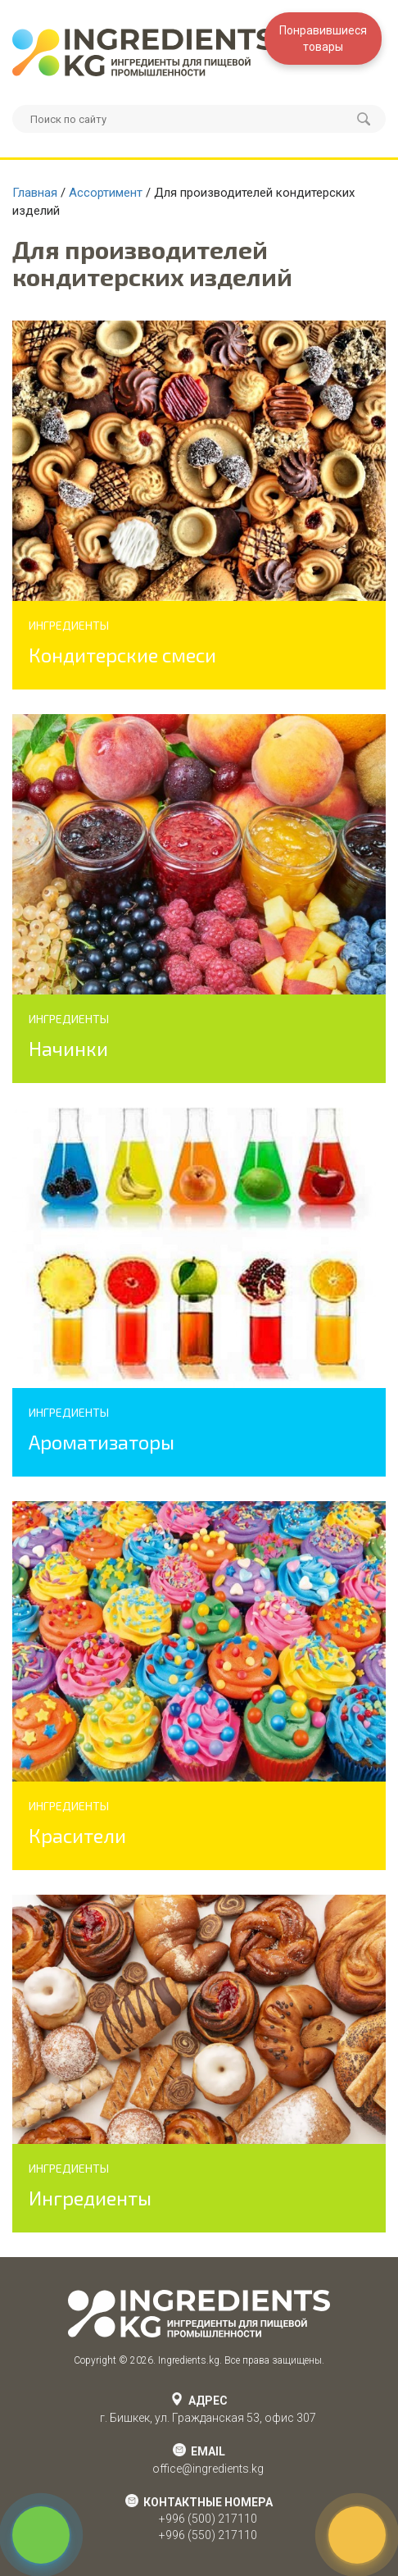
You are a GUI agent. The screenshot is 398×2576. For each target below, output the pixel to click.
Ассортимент (105, 192)
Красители (77, 1835)
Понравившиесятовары (323, 38)
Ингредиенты (90, 2198)
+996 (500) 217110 (208, 2518)
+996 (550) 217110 (208, 2535)
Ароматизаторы (101, 1442)
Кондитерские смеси (122, 655)
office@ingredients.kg (208, 2468)
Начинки (68, 1048)
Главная (34, 192)
